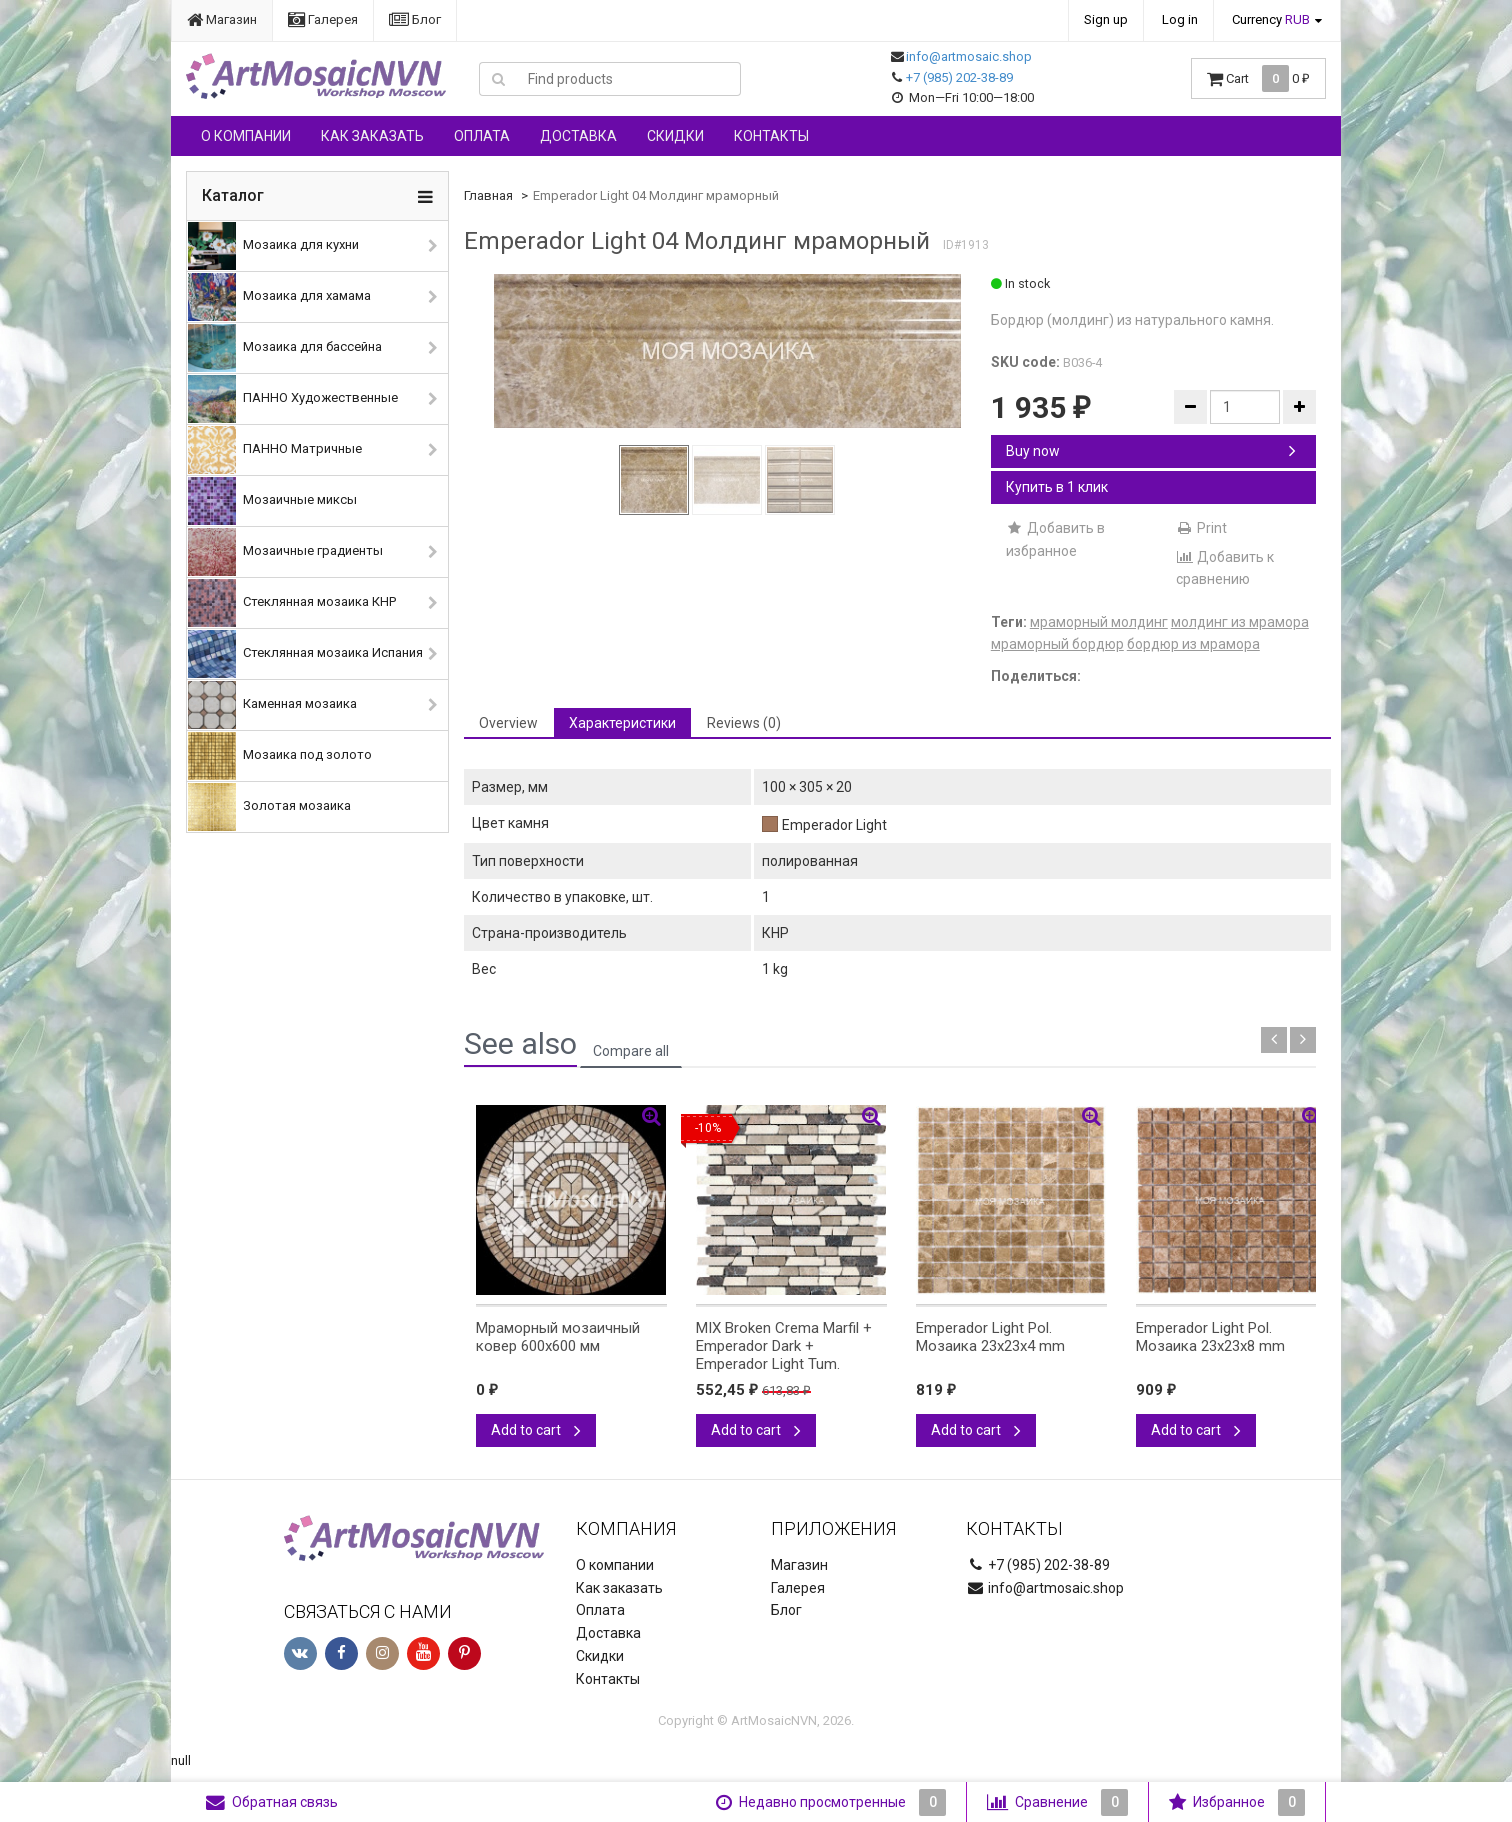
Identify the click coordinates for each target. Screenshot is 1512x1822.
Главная (488, 195)
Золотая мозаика (269, 807)
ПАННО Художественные (293, 399)
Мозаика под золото (280, 756)
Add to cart (536, 1430)
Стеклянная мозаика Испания (305, 654)
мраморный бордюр (1057, 644)
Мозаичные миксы (272, 501)
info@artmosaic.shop (969, 56)
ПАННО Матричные (275, 450)
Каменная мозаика (272, 705)
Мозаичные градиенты (285, 552)
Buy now (1151, 451)
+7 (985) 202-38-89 (959, 77)
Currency (1271, 19)
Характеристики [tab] (622, 723)
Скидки (675, 136)
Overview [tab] (508, 723)
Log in (1180, 19)
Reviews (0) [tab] (744, 723)
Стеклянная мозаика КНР (292, 603)
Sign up (1106, 19)
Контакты (771, 136)
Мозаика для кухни (273, 246)
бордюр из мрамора (1193, 644)
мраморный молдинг (1099, 622)
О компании (246, 136)
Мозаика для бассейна (285, 348)
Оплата (482, 136)
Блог (415, 19)
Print (1201, 528)
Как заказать (372, 136)
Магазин (222, 19)
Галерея (323, 19)
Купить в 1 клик (1057, 487)
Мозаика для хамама (279, 297)
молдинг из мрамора (1240, 622)
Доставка (578, 136)
